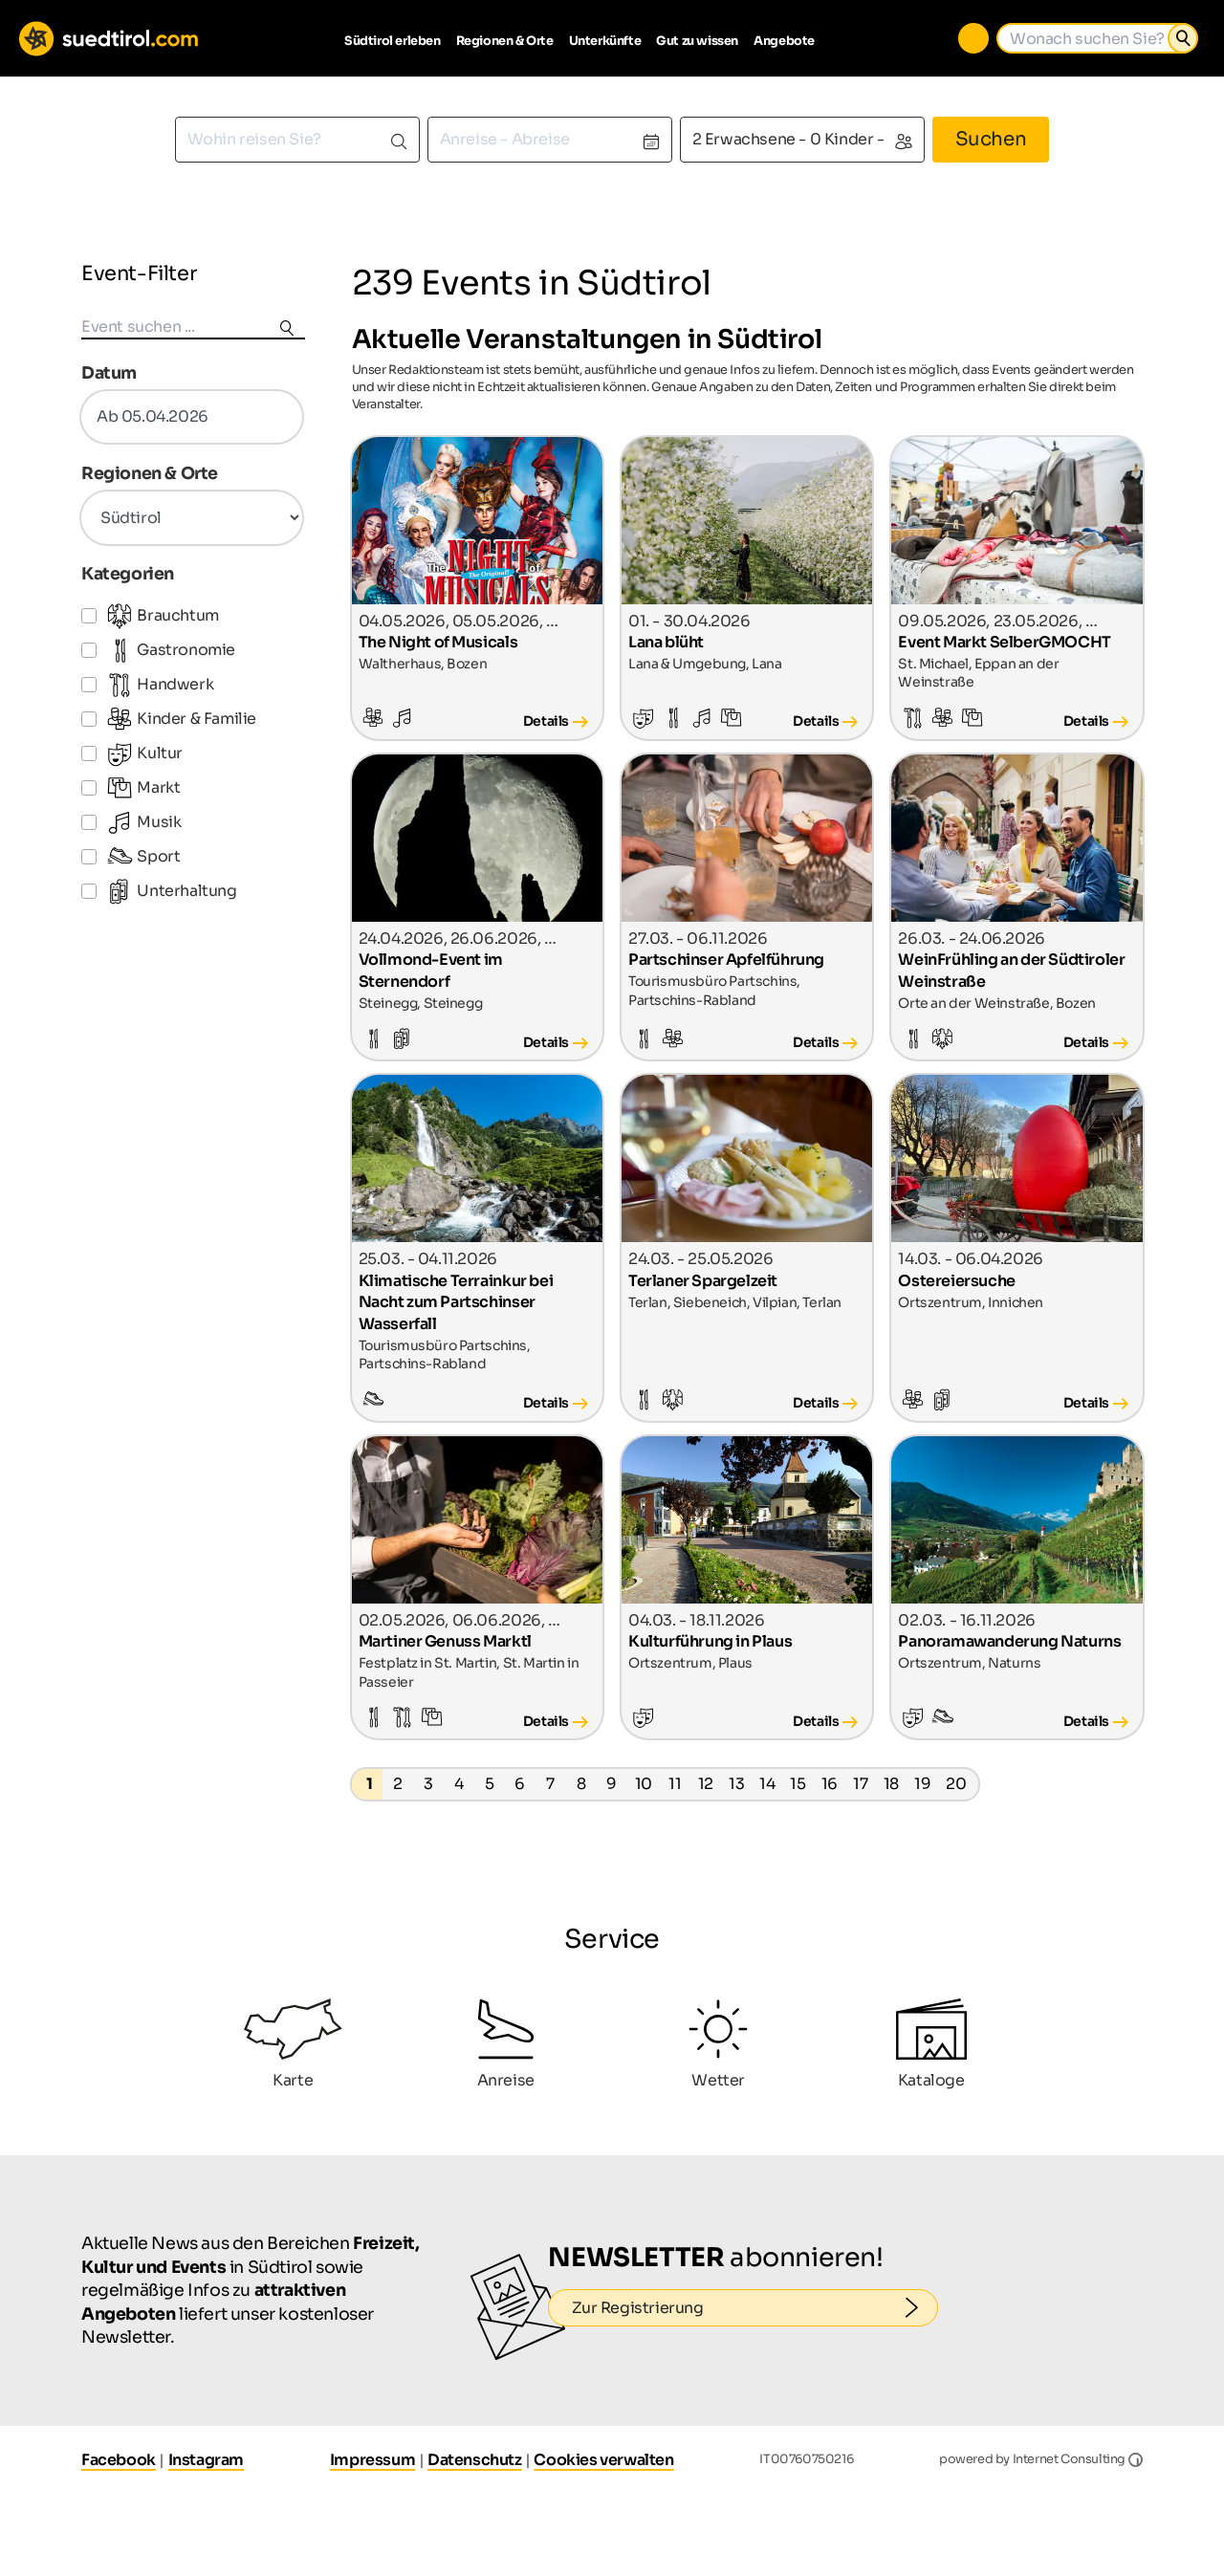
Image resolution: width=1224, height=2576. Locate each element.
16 (829, 1784)
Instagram (206, 2460)
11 (674, 1784)
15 (797, 1784)
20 (956, 1784)
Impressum (372, 2460)
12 (705, 1784)
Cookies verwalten (603, 2460)
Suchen (991, 139)
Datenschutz (474, 2460)
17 (860, 1784)
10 (643, 1784)
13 (736, 1784)
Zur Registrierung (755, 2308)
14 (767, 1784)
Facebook (118, 2460)
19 (922, 1784)
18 (891, 1784)
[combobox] (297, 140)
